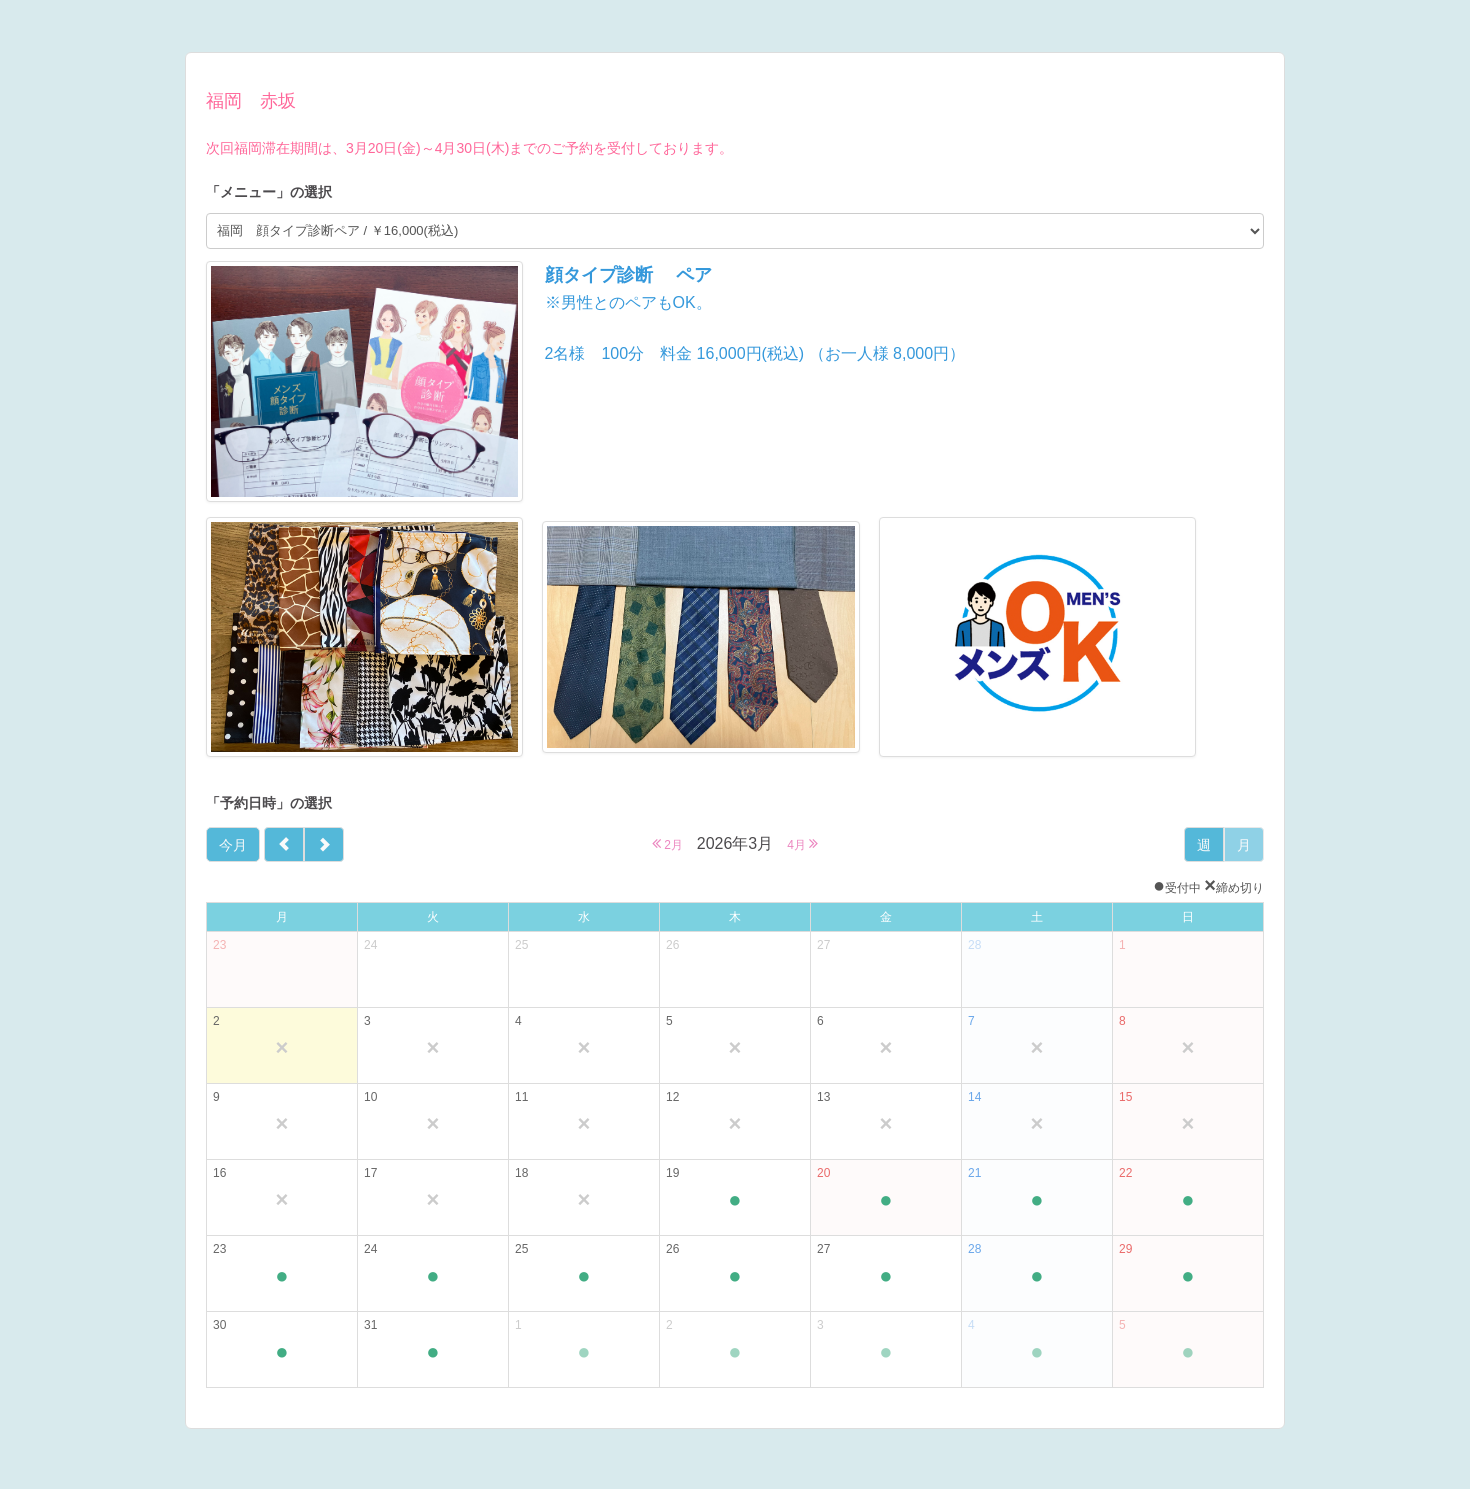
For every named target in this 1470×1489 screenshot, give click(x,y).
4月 (802, 843)
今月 (233, 845)
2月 (667, 843)
